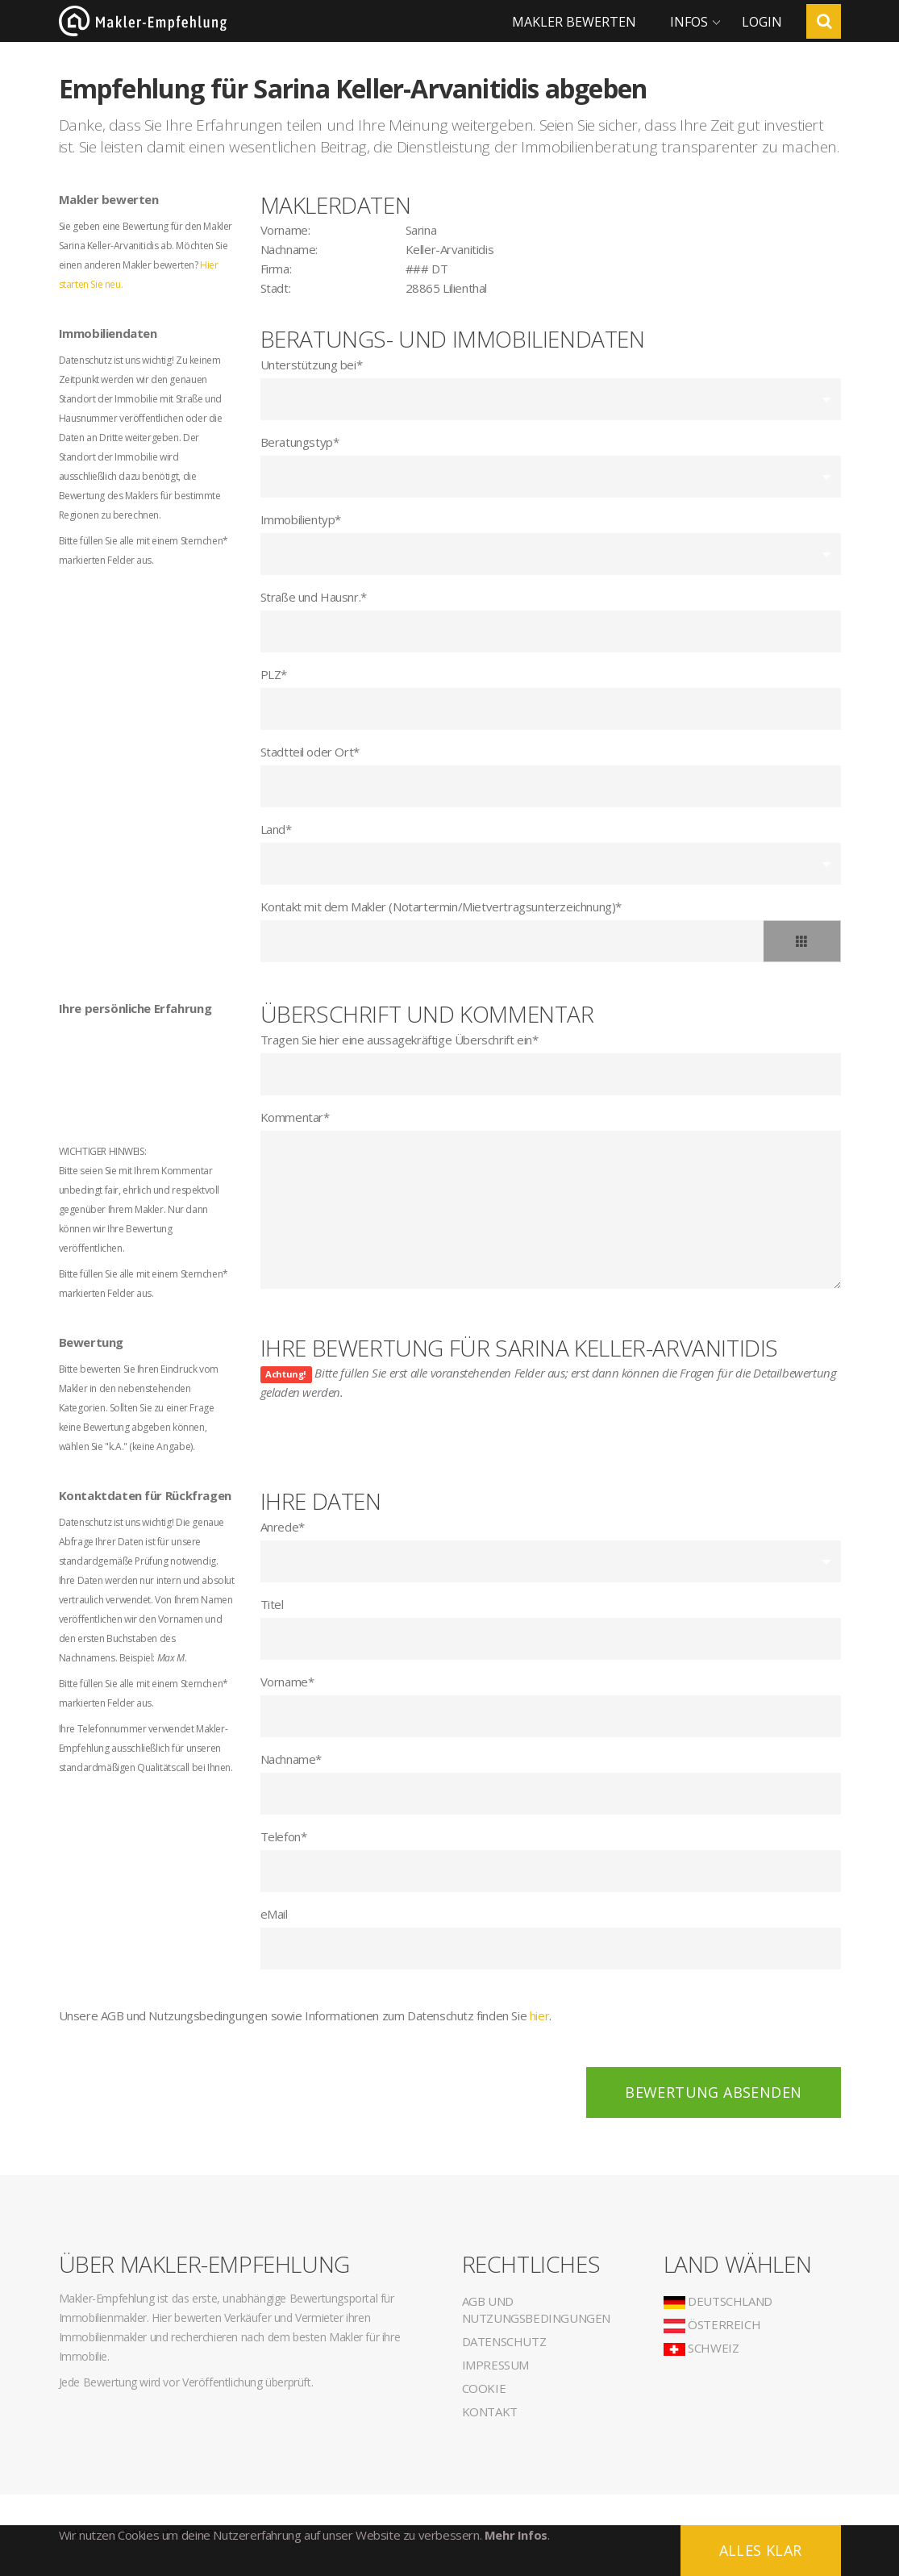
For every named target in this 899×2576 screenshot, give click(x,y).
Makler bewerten (574, 22)
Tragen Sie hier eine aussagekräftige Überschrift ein (399, 1040)
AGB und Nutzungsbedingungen (536, 2309)
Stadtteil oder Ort (310, 752)
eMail (274, 1914)
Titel (272, 1604)
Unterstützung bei (311, 364)
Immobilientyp (300, 519)
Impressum (495, 2365)
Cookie (484, 2388)
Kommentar (295, 1117)
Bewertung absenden (713, 2092)
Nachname (291, 1759)
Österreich (712, 2324)
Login (762, 22)
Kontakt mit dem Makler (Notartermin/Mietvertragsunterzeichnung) (441, 906)
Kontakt (490, 2411)
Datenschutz (504, 2341)
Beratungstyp (299, 442)
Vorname (287, 1682)
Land (276, 829)
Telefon (283, 1836)
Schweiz (701, 2348)
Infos (689, 22)
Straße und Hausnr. (313, 597)
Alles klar (760, 2550)
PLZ (273, 674)
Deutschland (718, 2301)
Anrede (282, 1527)
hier (539, 2015)
